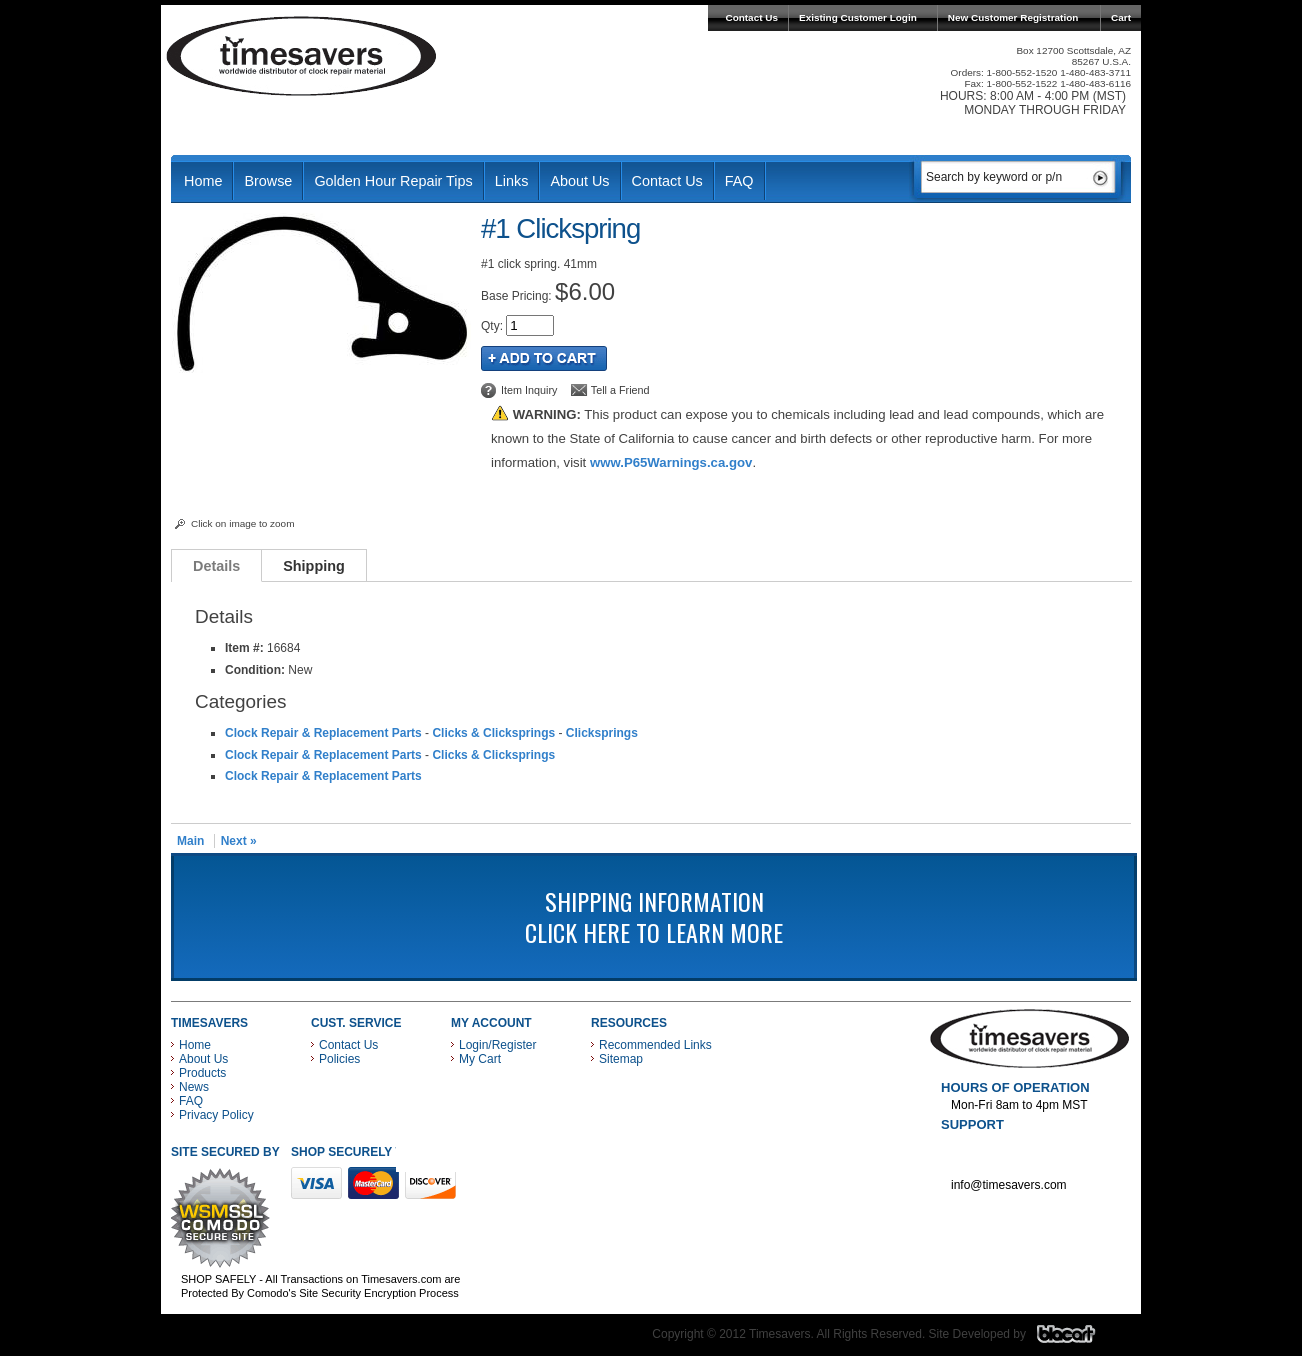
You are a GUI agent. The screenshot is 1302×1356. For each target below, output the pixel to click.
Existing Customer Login (858, 17)
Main (190, 841)
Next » (239, 841)
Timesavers (302, 56)
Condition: (255, 670)
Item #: (246, 648)
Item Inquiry (529, 390)
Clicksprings (602, 733)
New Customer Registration (1013, 17)
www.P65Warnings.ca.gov (671, 462)
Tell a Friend (620, 390)
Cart (1121, 17)
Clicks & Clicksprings (493, 733)
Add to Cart (544, 358)
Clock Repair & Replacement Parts (323, 733)
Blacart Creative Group (1078, 1339)
